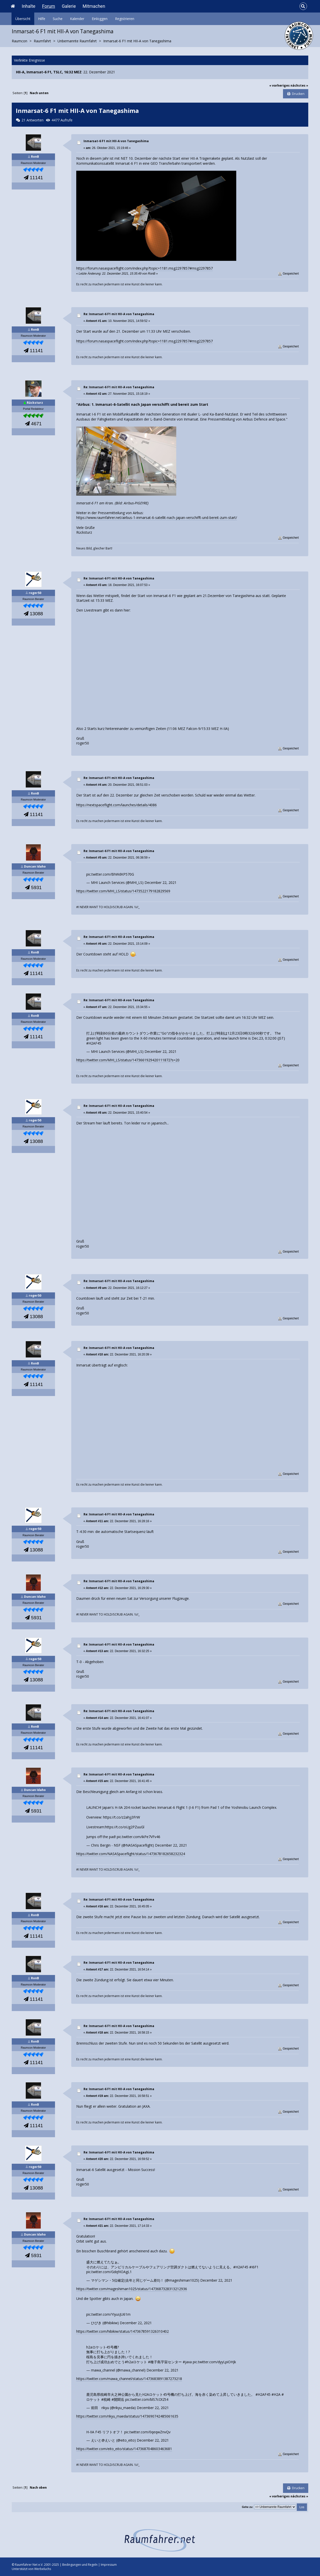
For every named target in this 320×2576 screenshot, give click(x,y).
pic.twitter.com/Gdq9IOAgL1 (109, 2271)
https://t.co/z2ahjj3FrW (121, 1817)
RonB (35, 156)
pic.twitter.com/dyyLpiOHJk (214, 2361)
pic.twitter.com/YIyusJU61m (108, 2314)
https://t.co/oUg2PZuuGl (124, 1827)
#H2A (276, 2394)
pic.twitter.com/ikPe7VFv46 (138, 1836)
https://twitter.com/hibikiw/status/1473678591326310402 (122, 2331)
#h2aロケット (136, 2361)
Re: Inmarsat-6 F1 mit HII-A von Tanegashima (119, 314)
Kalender (77, 18)
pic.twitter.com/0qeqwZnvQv (147, 2432)
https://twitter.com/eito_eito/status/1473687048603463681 (124, 2448)
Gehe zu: (247, 2506)
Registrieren (124, 18)
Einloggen (100, 18)
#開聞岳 (118, 2399)
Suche (57, 18)
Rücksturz (35, 403)
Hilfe (41, 18)
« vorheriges (279, 85)
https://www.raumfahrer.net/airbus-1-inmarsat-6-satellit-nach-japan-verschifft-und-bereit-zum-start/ (156, 517)
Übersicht (22, 18)
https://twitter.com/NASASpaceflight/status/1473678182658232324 (130, 1853)
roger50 (35, 593)
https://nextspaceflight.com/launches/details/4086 (116, 805)
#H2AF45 (93, 1043)
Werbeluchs (42, 2569)
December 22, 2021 (160, 882)
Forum (48, 6)
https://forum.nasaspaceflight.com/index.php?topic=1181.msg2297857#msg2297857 (144, 268)
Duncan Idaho (35, 866)
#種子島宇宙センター (165, 2361)
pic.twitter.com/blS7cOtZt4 (146, 2399)
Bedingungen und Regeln (80, 2564)
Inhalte (28, 6)
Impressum (109, 2564)
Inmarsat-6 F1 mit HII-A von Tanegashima (116, 141)
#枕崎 (105, 2399)
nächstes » (299, 85)
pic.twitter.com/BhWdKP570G (110, 874)
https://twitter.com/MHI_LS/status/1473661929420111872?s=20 (128, 1060)
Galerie (69, 6)
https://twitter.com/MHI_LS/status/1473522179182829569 (123, 891)
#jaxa (187, 2361)
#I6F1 (253, 2267)
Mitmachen (93, 6)
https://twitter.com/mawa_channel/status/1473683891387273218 (129, 2378)
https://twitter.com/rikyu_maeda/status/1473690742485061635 (127, 2416)
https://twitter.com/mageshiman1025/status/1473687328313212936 (131, 2288)
